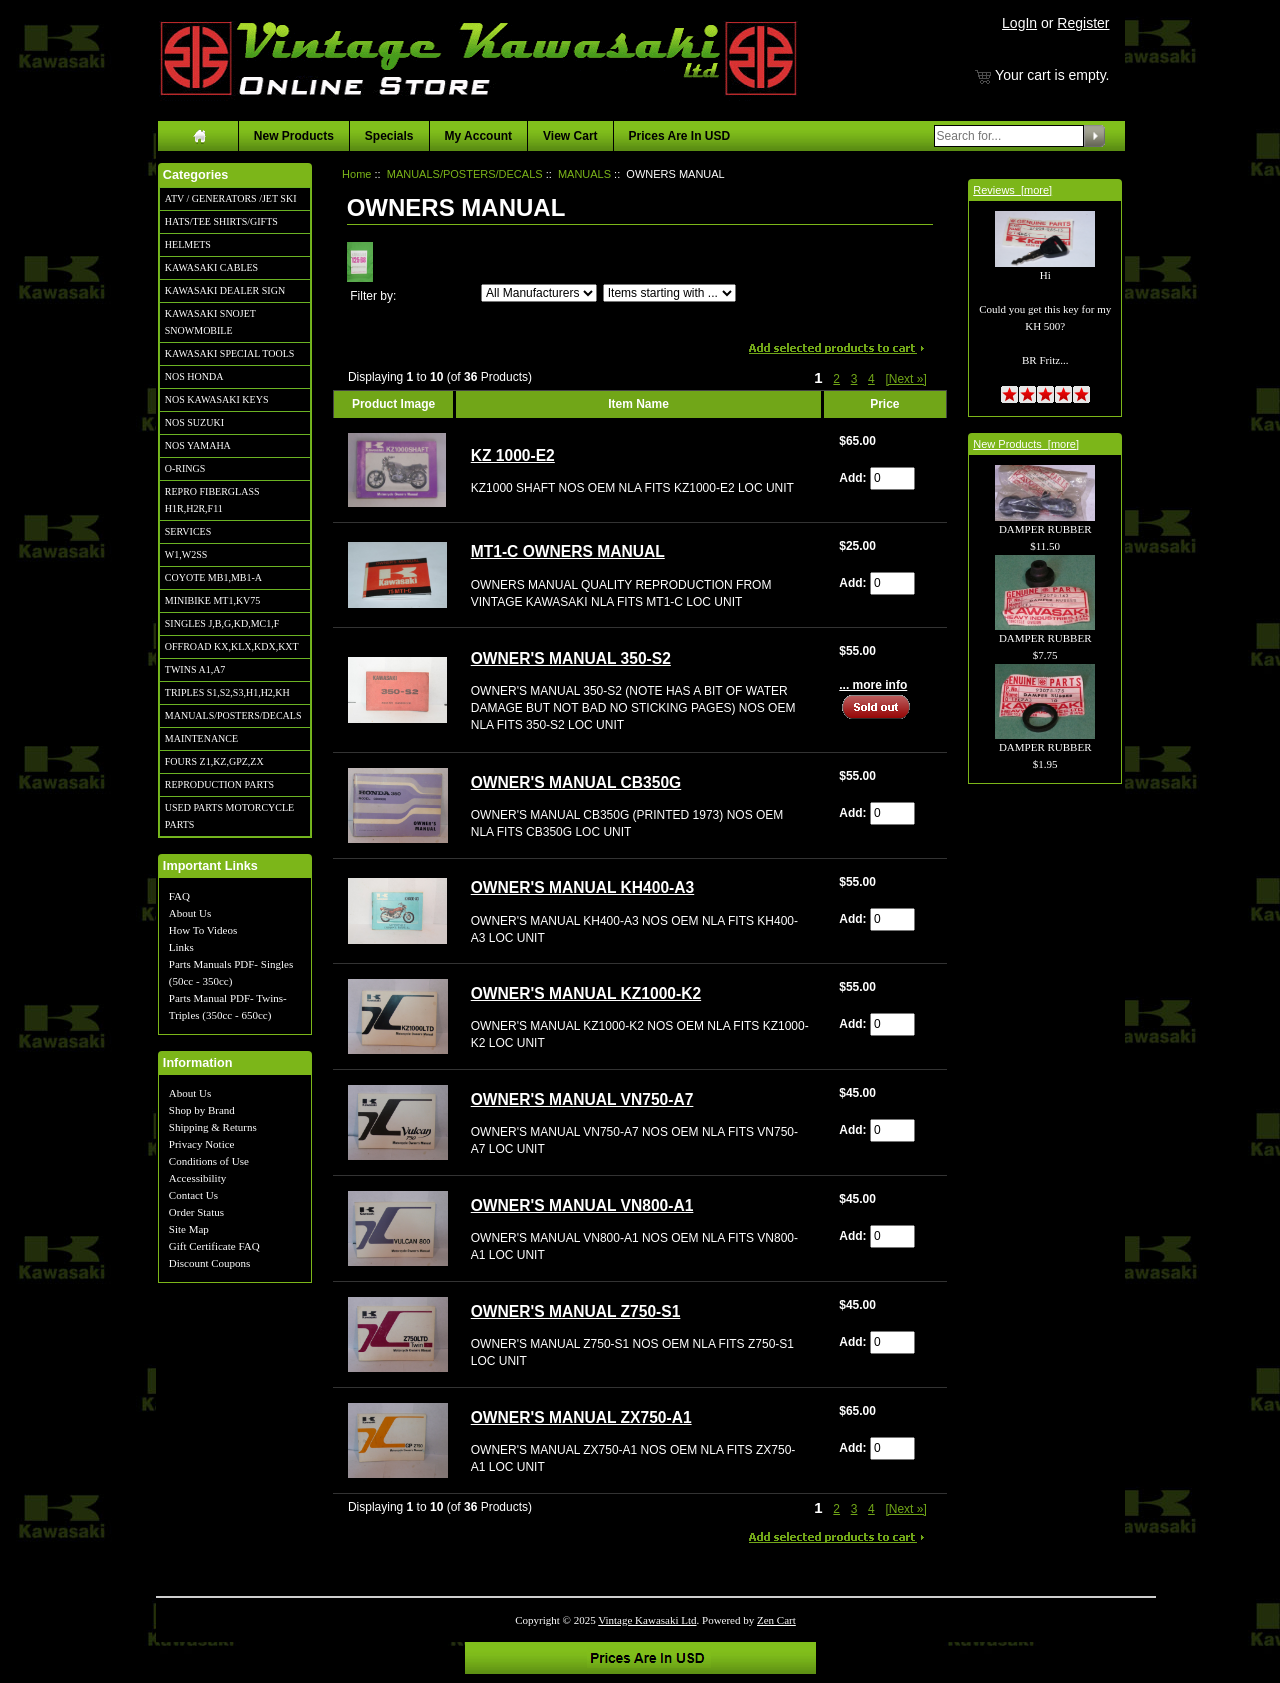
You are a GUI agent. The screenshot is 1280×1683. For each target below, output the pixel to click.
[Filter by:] (539, 293)
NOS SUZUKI (194, 422)
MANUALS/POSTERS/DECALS (233, 715)
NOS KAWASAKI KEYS (217, 399)
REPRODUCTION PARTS (219, 784)
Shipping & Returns (213, 1127)
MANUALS (584, 174)
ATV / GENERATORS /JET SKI (231, 198)
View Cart (570, 136)
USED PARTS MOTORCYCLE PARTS (229, 816)
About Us (190, 913)
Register (1083, 23)
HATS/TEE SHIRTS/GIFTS (221, 221)
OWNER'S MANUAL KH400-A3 (583, 887)
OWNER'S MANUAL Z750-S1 (576, 1311)
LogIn (1019, 23)
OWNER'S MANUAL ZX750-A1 (581, 1417)
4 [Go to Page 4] (871, 379)
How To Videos (203, 930)
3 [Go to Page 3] (854, 379)
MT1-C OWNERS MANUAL (568, 551)
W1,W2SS (186, 554)
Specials (389, 136)
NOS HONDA (194, 376)
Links (181, 947)
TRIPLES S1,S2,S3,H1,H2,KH (227, 692)
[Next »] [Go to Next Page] (905, 379)
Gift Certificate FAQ (214, 1246)
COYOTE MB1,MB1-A (213, 577)
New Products (294, 136)
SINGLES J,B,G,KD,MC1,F (222, 623)
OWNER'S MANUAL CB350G (576, 782)
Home (356, 174)
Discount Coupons (210, 1263)
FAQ (179, 896)
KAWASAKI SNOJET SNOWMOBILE (210, 322)
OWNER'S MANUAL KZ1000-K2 (586, 993)
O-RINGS (185, 468)
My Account (479, 136)
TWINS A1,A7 (195, 669)
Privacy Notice (202, 1144)
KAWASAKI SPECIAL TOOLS (230, 353)
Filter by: (373, 296)
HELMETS (188, 244)
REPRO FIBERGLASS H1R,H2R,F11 (212, 500)
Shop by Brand (202, 1110)
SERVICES (188, 531)
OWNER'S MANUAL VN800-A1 (582, 1205)
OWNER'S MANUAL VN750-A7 (582, 1099)
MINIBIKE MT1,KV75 (213, 600)
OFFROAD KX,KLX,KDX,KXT (232, 646)
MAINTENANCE (201, 738)
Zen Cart (776, 1620)
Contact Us (193, 1195)
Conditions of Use (209, 1161)
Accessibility (197, 1178)
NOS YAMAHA (198, 445)
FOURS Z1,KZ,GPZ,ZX (214, 761)
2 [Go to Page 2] (836, 379)
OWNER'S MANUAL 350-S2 (571, 658)
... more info (873, 685)
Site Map (189, 1229)
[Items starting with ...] (669, 293)
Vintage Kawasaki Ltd (647, 1620)
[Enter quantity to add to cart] (892, 478)
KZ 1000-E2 (513, 455)
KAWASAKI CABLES (211, 267)
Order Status (196, 1212)
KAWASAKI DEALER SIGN (225, 290)
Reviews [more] (1012, 190)
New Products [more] (1026, 444)
